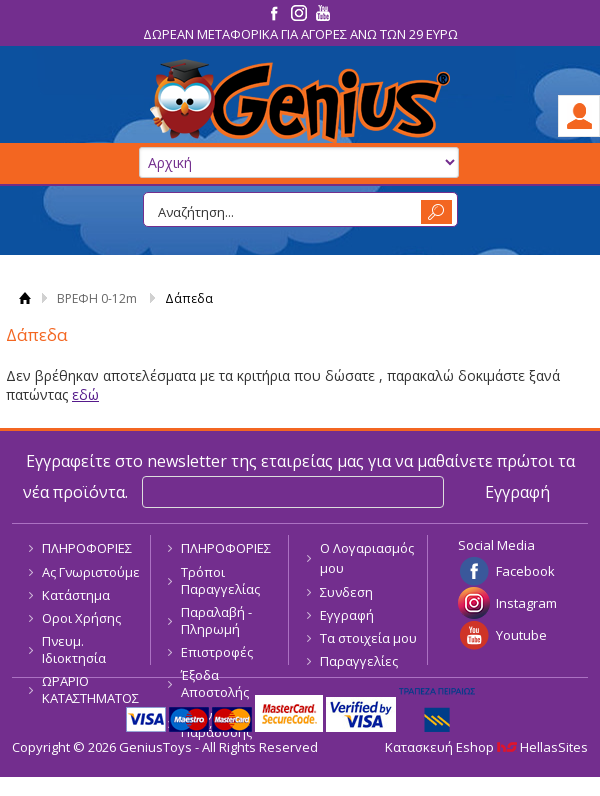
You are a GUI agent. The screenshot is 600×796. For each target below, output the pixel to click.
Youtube (521, 635)
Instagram (526, 603)
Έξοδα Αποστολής (215, 683)
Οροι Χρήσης (81, 618)
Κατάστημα (76, 595)
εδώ (85, 394)
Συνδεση (346, 592)
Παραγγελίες (359, 661)
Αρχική (24, 298)
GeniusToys (300, 101)
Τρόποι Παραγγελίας (220, 580)
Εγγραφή (347, 615)
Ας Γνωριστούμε (91, 572)
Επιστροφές (217, 652)
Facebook (525, 571)
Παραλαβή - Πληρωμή (216, 620)
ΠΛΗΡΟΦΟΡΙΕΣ (87, 548)
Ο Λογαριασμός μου (367, 558)
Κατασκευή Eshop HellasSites (486, 747)
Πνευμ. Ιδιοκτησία (74, 649)
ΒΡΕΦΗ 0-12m (97, 298)
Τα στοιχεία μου (368, 638)
